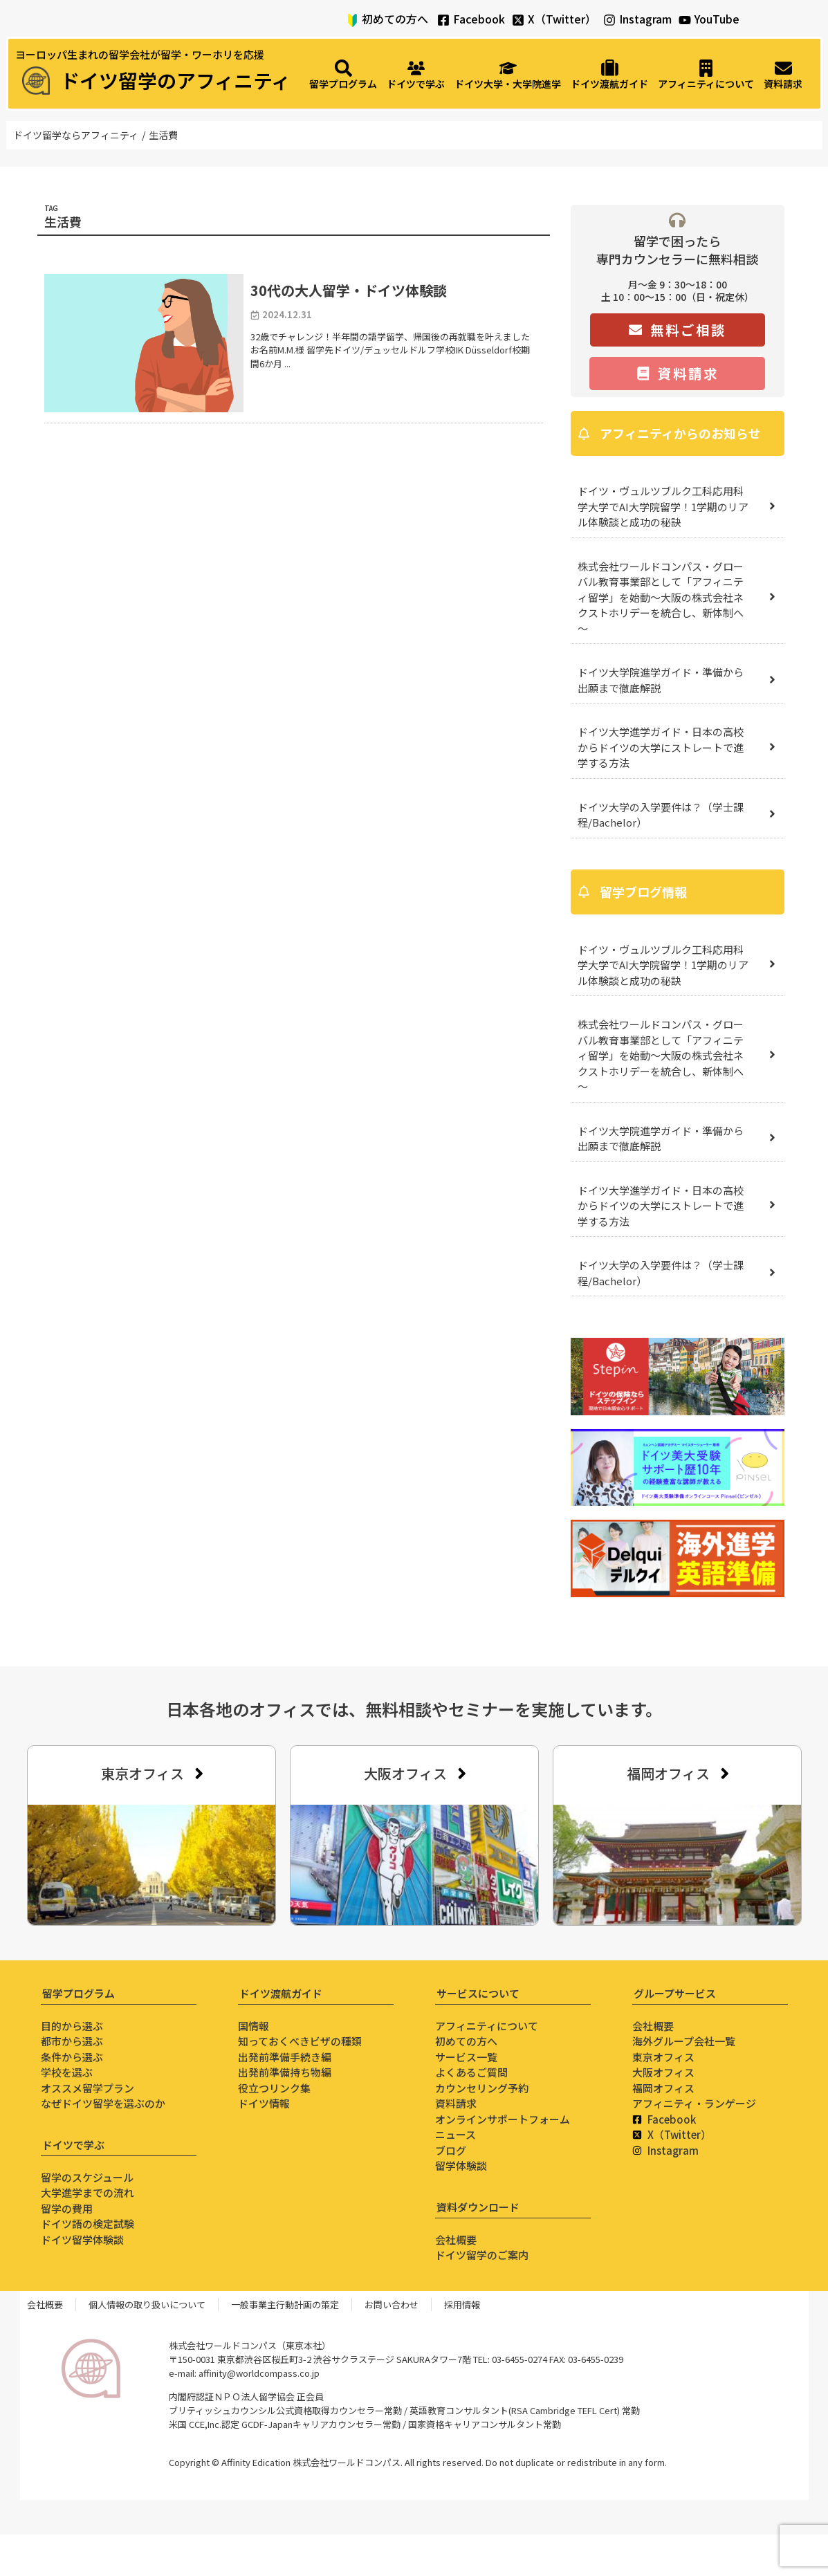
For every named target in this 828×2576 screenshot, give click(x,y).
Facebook (479, 18)
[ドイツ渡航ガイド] (609, 75)
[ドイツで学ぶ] (416, 75)
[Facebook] (443, 20)
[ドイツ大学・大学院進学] (508, 75)
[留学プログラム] (343, 75)
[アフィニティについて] (706, 75)
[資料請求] (783, 75)
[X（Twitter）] (518, 20)
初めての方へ (395, 18)
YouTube (716, 18)
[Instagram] (609, 20)
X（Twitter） (562, 18)
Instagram (645, 18)
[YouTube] (685, 20)
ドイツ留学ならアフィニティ (75, 135)
